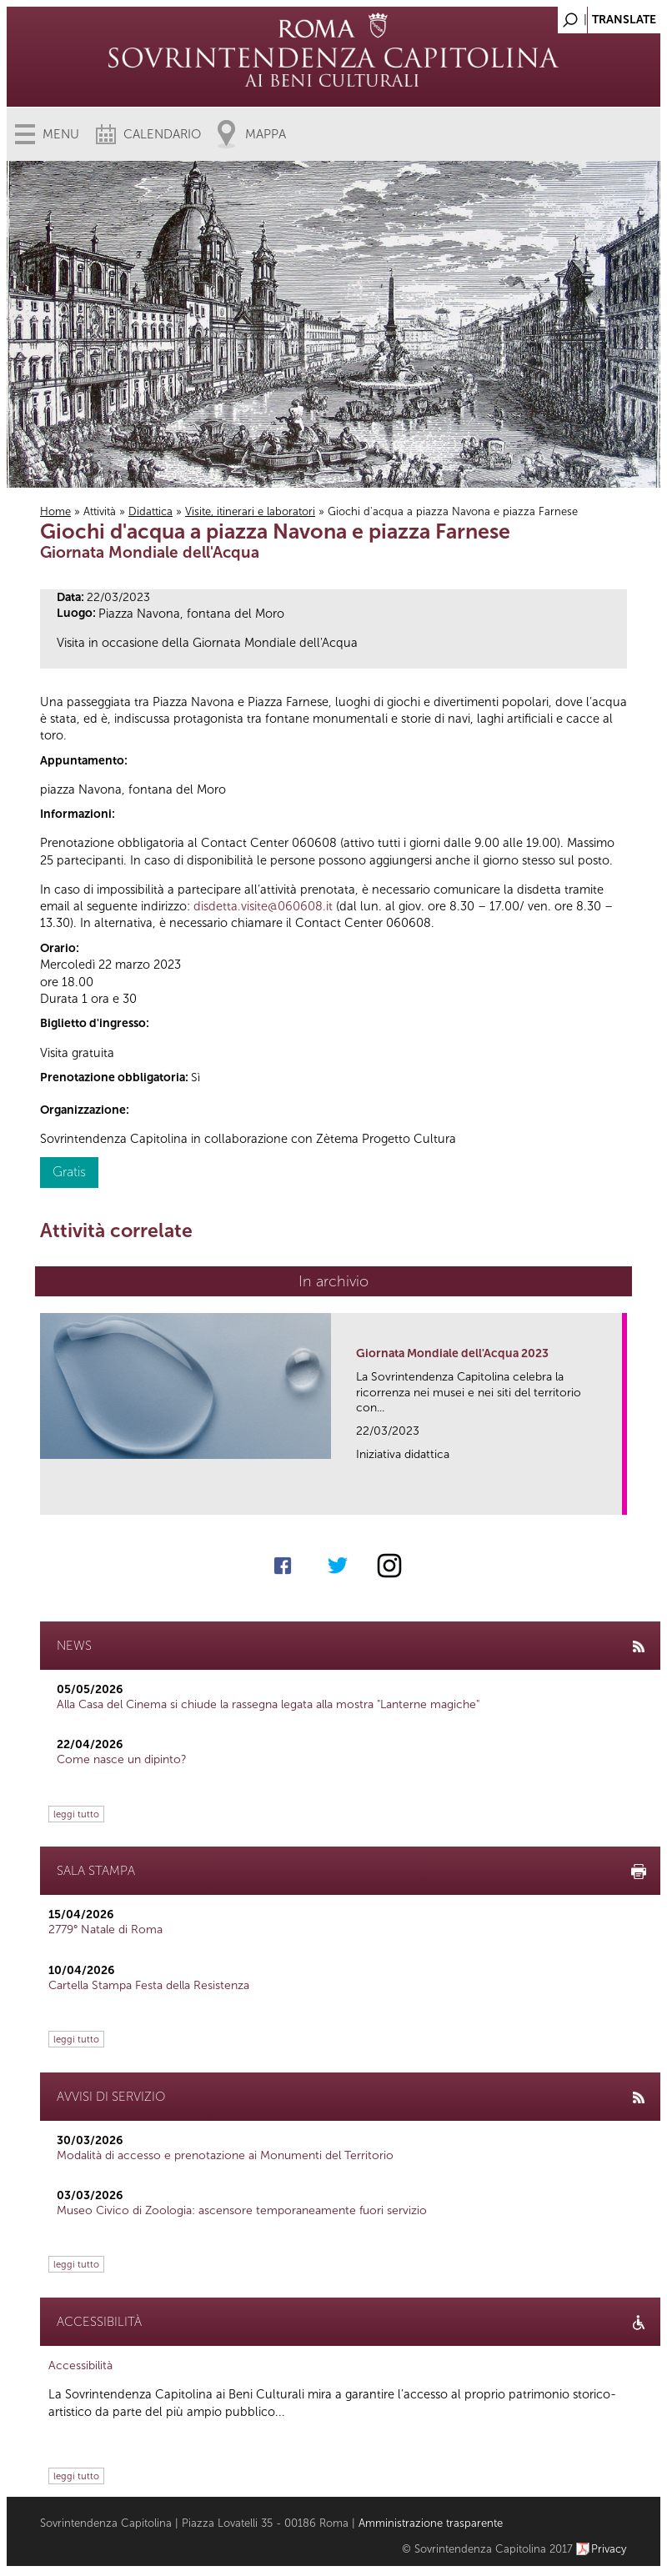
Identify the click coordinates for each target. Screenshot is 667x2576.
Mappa (265, 134)
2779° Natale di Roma (105, 1929)
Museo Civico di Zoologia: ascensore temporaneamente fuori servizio (242, 2210)
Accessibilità (80, 2365)
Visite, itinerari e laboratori (250, 511)
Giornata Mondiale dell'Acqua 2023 (452, 1353)
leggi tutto (76, 1814)
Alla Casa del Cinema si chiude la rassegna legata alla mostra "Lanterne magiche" (268, 1704)
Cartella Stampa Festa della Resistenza (148, 1985)
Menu (61, 134)
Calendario (162, 134)
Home (55, 511)
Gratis (69, 1172)
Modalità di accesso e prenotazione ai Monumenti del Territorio (225, 2155)
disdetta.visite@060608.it (263, 906)
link (615, 1497)
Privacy (609, 2549)
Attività (99, 511)
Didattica (150, 511)
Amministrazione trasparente (431, 2523)
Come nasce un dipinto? (122, 1759)
